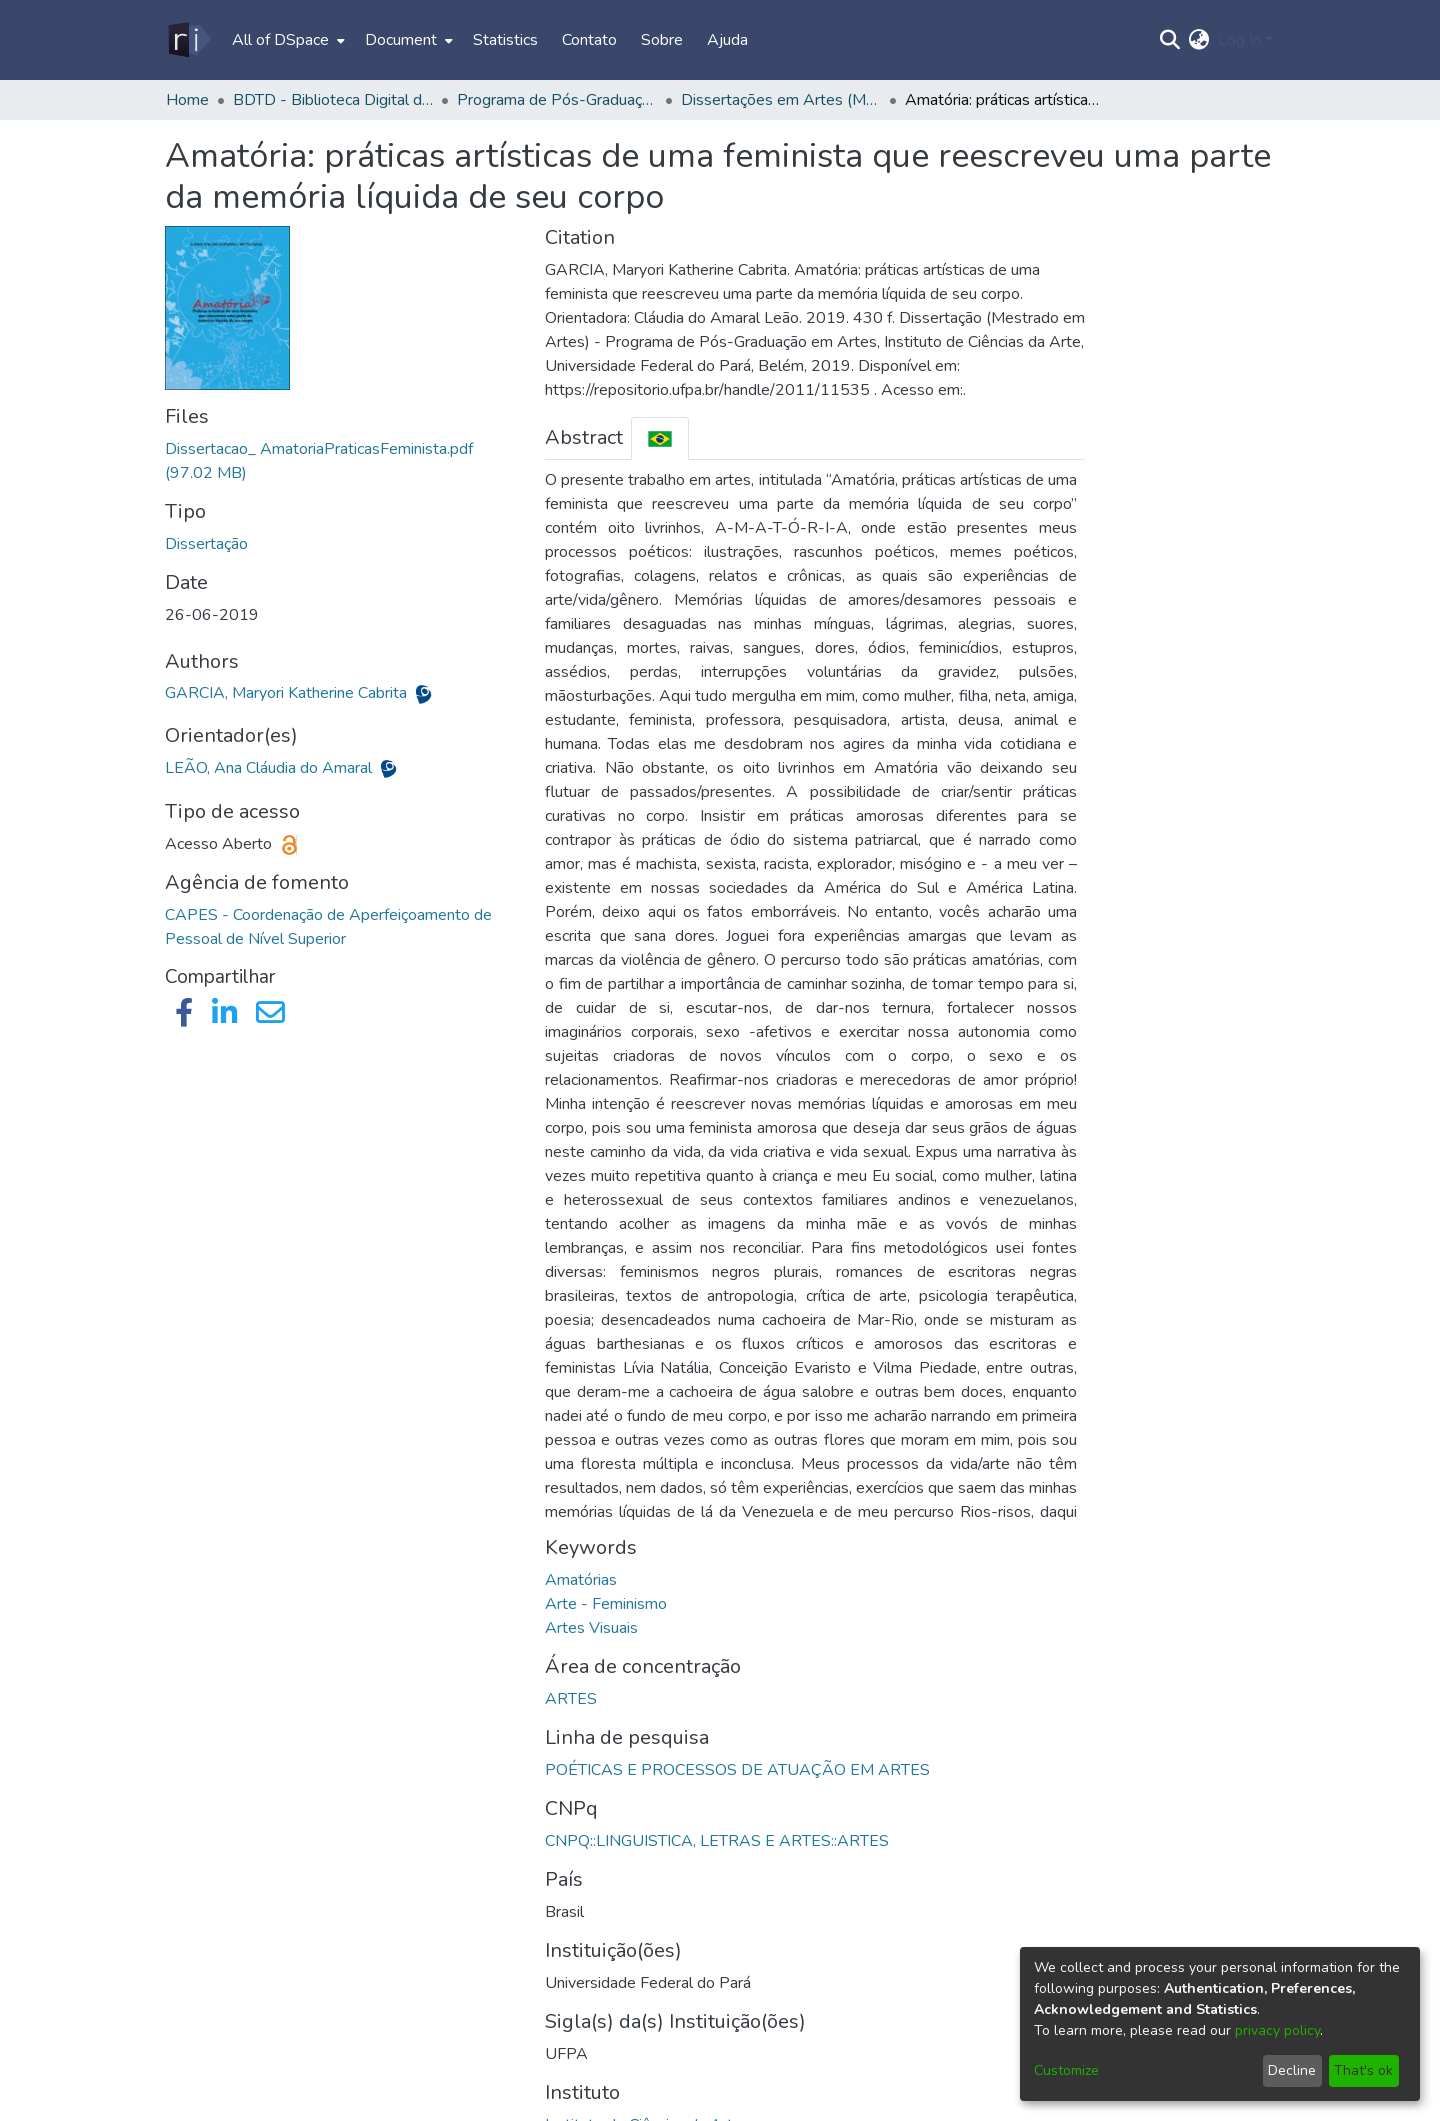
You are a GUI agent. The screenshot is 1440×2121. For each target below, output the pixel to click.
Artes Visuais (591, 1628)
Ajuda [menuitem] (727, 40)
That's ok (1363, 2070)
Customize (1066, 2070)
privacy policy (1277, 2030)
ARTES (571, 1699)
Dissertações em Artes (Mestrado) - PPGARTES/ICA (781, 100)
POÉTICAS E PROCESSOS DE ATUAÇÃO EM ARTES (737, 1770)
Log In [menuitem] (1239, 40)
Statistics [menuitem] (505, 40)
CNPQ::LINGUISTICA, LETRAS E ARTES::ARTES (717, 1841)
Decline (1292, 2070)
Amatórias (581, 1580)
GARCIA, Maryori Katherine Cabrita (288, 693)
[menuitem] (286, 40)
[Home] (188, 40)
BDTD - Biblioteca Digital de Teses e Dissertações (333, 100)
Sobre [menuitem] (662, 40)
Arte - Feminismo (606, 1604)
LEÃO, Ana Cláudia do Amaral (270, 768)
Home (187, 100)
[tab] (660, 438)
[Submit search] (1170, 40)
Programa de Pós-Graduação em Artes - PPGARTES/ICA (557, 100)
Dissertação (206, 544)
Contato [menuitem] (589, 40)
